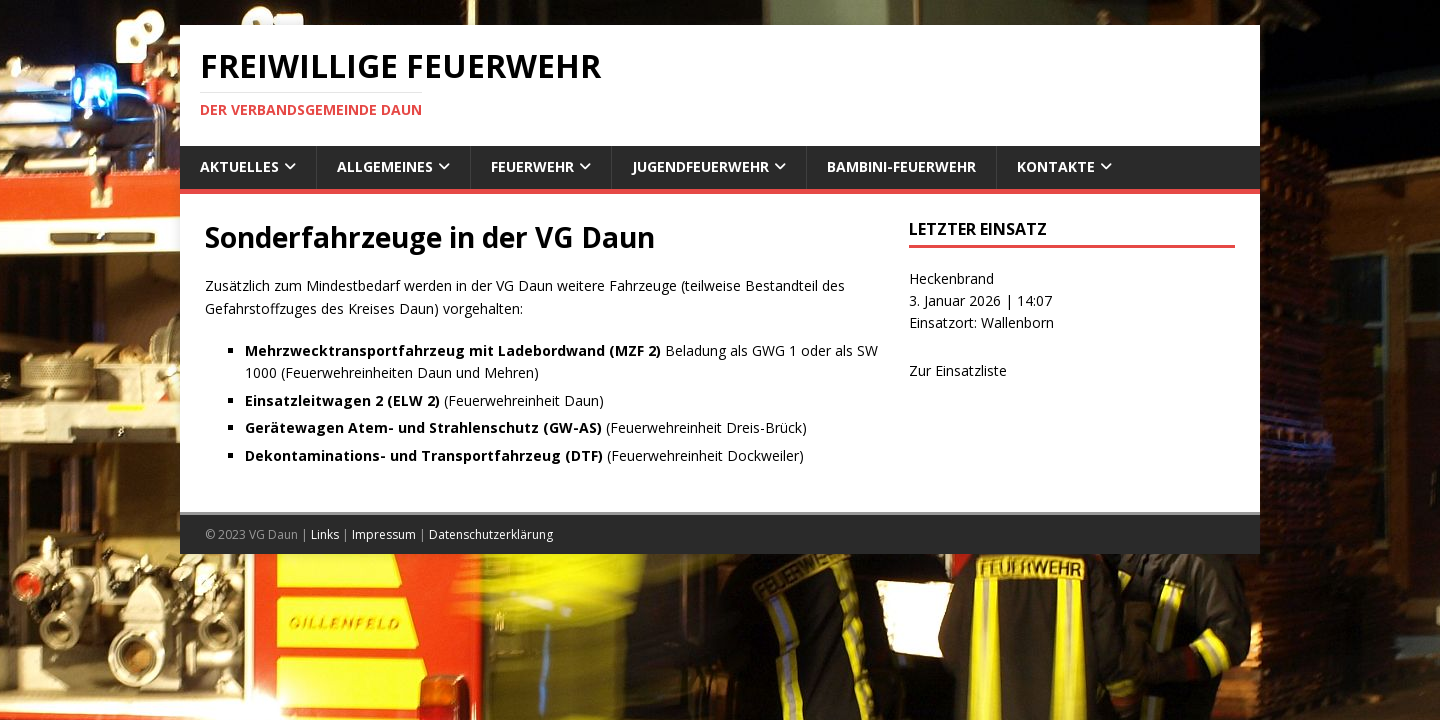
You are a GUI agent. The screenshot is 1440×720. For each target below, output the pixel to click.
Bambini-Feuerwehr (901, 166)
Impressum (384, 534)
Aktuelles (239, 166)
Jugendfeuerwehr (700, 166)
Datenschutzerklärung (491, 534)
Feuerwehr (532, 166)
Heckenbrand (951, 278)
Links (325, 534)
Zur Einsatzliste (958, 370)
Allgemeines (385, 166)
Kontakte (1056, 166)
